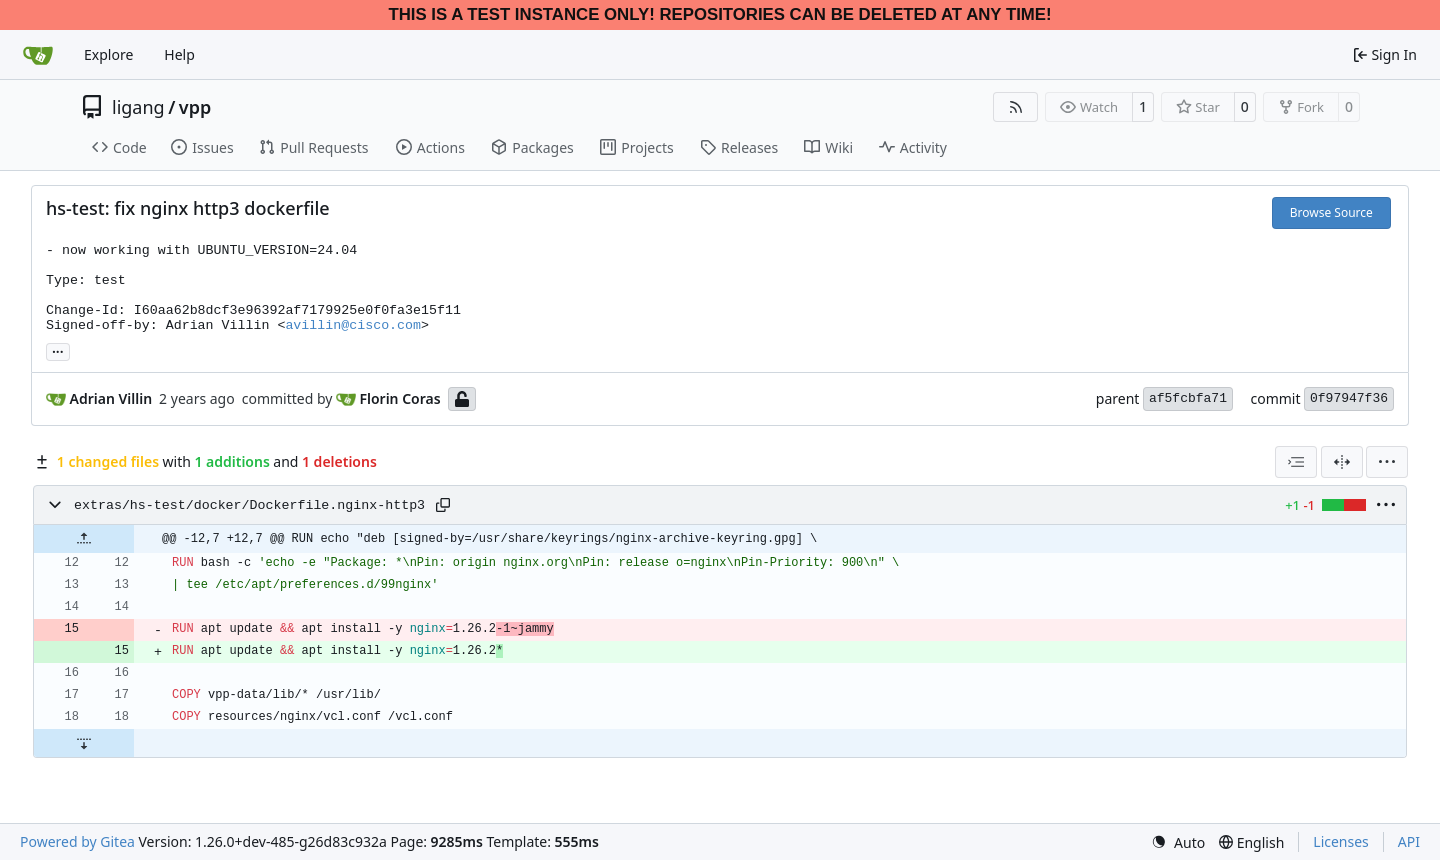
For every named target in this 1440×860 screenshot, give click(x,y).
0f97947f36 (1349, 398)
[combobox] (1296, 462)
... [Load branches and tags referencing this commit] (58, 350)
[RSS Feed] (1016, 107)
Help (179, 54)
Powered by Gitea (77, 841)
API (1409, 841)
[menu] (1387, 462)
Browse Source (1331, 212)
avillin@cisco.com (353, 325)
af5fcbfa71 (1188, 398)
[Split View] (1342, 462)
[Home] (38, 55)
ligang (138, 107)
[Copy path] (443, 505)
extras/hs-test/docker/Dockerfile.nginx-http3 (249, 505)
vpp (195, 107)
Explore (108, 54)
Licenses (1341, 841)
